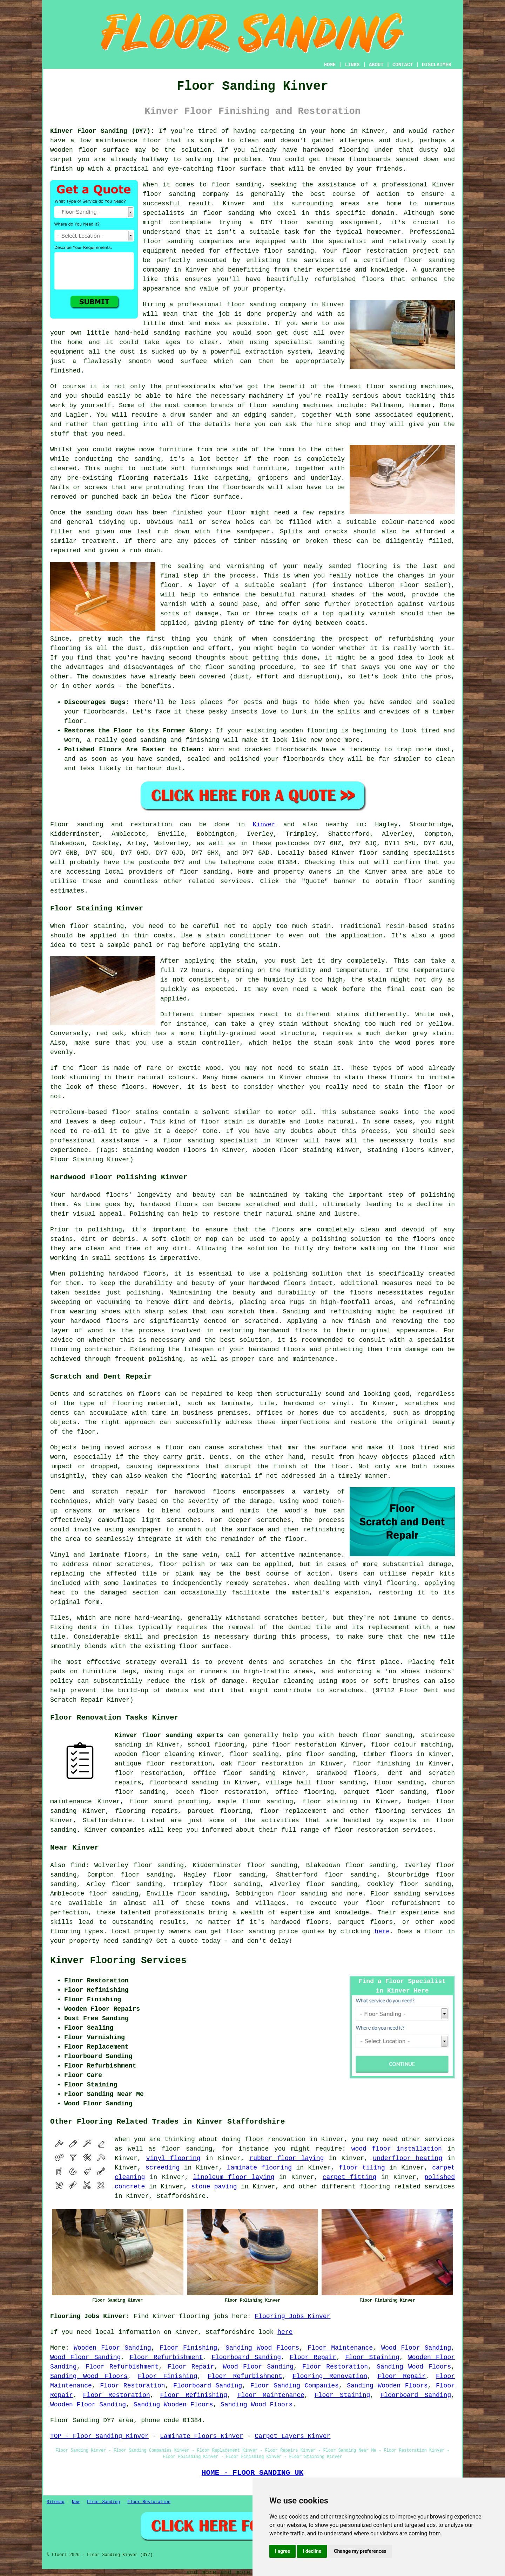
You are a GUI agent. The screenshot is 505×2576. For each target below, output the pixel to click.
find (77, 1865)
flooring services (408, 1811)
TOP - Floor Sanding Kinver (99, 2436)
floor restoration (148, 1773)
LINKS (352, 65)
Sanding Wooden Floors (387, 2385)
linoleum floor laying (234, 2177)
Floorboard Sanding (246, 2357)
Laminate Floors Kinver (201, 2436)
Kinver (264, 824)
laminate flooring (259, 2167)
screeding (163, 2167)
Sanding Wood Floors (262, 2347)
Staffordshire (107, 1820)
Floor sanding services (412, 1893)
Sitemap (55, 2502)
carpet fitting (350, 2177)
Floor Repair (313, 2357)
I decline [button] (312, 2551)
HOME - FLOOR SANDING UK (253, 2472)
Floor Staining (372, 2357)
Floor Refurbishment (166, 2357)
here (382, 1931)
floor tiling (362, 2167)
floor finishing (381, 1763)
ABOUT (376, 65)
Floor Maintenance (340, 2347)
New (76, 2502)
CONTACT (402, 65)
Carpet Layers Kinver (292, 2436)
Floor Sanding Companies (294, 2385)
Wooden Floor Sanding (112, 2347)
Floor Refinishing (193, 2395)
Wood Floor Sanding (416, 2347)
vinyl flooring (173, 2158)
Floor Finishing (188, 2347)
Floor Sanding (103, 2502)
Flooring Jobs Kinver (292, 2316)
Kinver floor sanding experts (169, 1735)
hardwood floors (205, 1491)
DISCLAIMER (436, 65)
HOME (330, 65)
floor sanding (168, 241)
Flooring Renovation (329, 2376)
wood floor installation (396, 2148)
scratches (346, 1690)
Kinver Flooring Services (118, 1960)
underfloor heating (407, 2158)
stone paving (214, 2186)
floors (135, 1554)
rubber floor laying (286, 2158)
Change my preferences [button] (360, 2551)
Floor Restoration (335, 2366)
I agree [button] (282, 2551)
